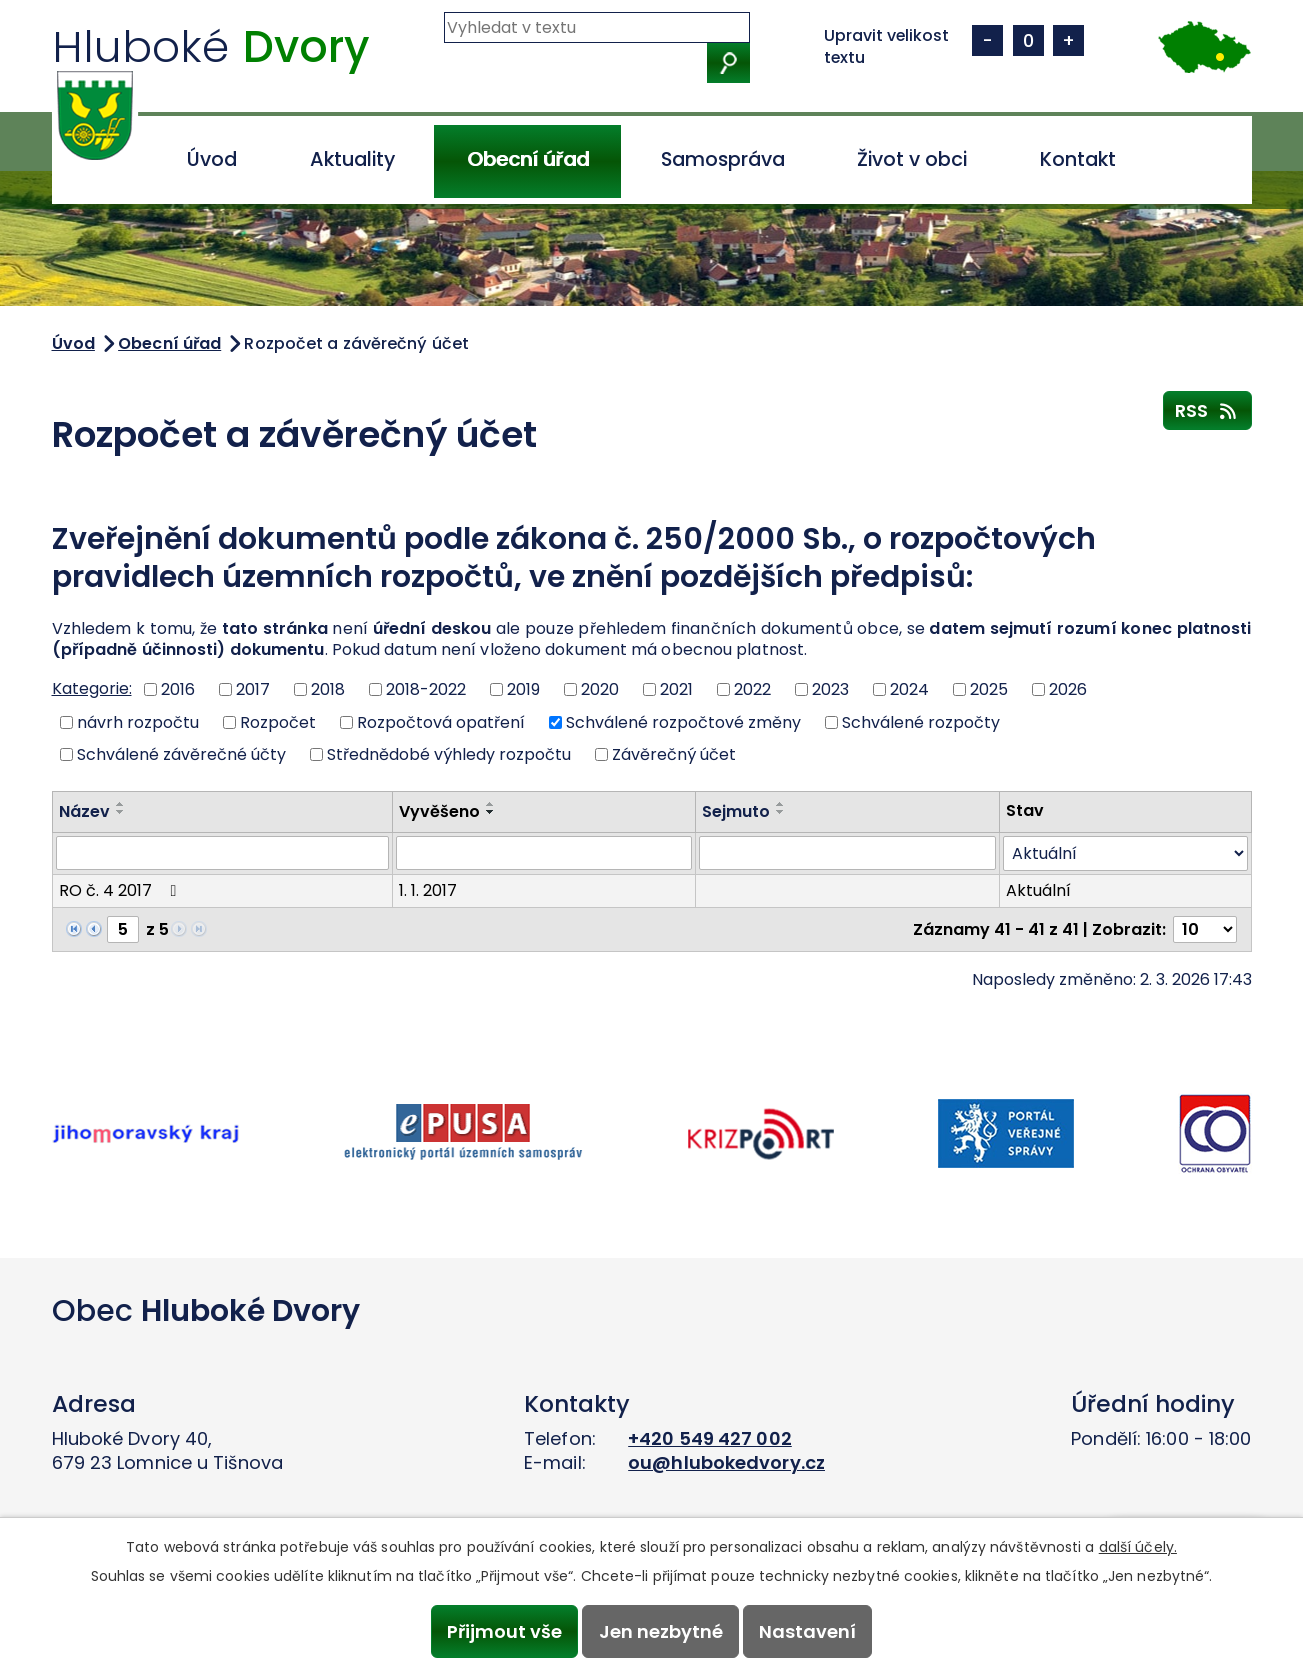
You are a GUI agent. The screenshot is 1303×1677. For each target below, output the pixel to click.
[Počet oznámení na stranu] (1205, 929)
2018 (328, 689)
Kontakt (1078, 159)
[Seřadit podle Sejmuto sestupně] (781, 812)
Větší (1068, 40)
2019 (523, 689)
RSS (1207, 410)
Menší (987, 40)
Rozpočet (278, 721)
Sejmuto (736, 811)
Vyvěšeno (439, 811)
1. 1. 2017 (428, 890)
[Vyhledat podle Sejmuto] (847, 853)
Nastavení (807, 1631)
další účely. (1138, 1547)
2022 (752, 689)
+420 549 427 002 (710, 1438)
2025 (989, 689)
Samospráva (723, 159)
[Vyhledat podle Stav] (1125, 853)
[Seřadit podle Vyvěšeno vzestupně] (491, 804)
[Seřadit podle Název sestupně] (121, 812)
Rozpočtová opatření (441, 721)
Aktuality (352, 159)
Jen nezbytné (661, 1631)
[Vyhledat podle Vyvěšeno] (544, 853)
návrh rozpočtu (138, 721)
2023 (830, 689)
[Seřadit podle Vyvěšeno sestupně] (491, 812)
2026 (1068, 689)
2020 (600, 689)
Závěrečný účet (674, 754)
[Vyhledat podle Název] (222, 853)
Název (84, 811)
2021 (676, 689)
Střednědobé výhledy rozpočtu (449, 754)
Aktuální (1038, 890)
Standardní (1028, 40)
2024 (909, 689)
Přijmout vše (504, 1631)
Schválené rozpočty (921, 721)
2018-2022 (426, 689)
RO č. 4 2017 (121, 890)
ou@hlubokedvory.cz (726, 1462)
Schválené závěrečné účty (181, 754)
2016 (178, 689)
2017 (253, 689)
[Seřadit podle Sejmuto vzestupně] (781, 804)
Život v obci (912, 159)
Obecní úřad (528, 159)
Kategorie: (92, 688)
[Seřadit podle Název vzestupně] (121, 804)
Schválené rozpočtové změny (683, 721)
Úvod (212, 159)
